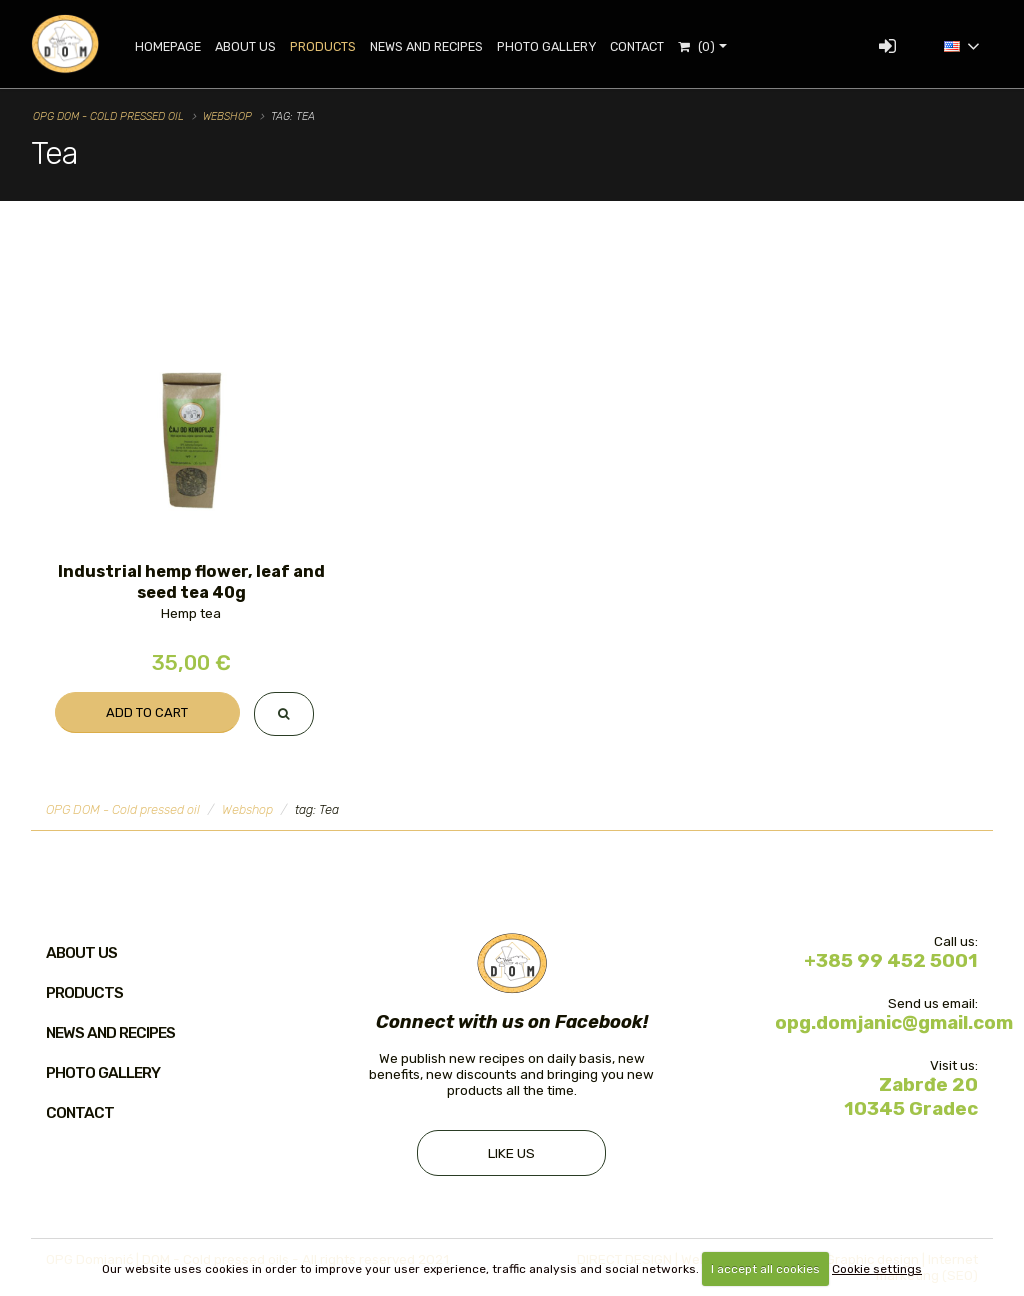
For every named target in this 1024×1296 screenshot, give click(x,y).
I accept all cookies (765, 1269)
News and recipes (427, 46)
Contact (638, 46)
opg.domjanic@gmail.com (894, 1022)
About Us (246, 46)
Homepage (169, 46)
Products (324, 46)
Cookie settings (877, 1269)
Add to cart (147, 712)
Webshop (227, 116)
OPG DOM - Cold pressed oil (108, 116)
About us (81, 953)
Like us (511, 1153)
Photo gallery (547, 46)
